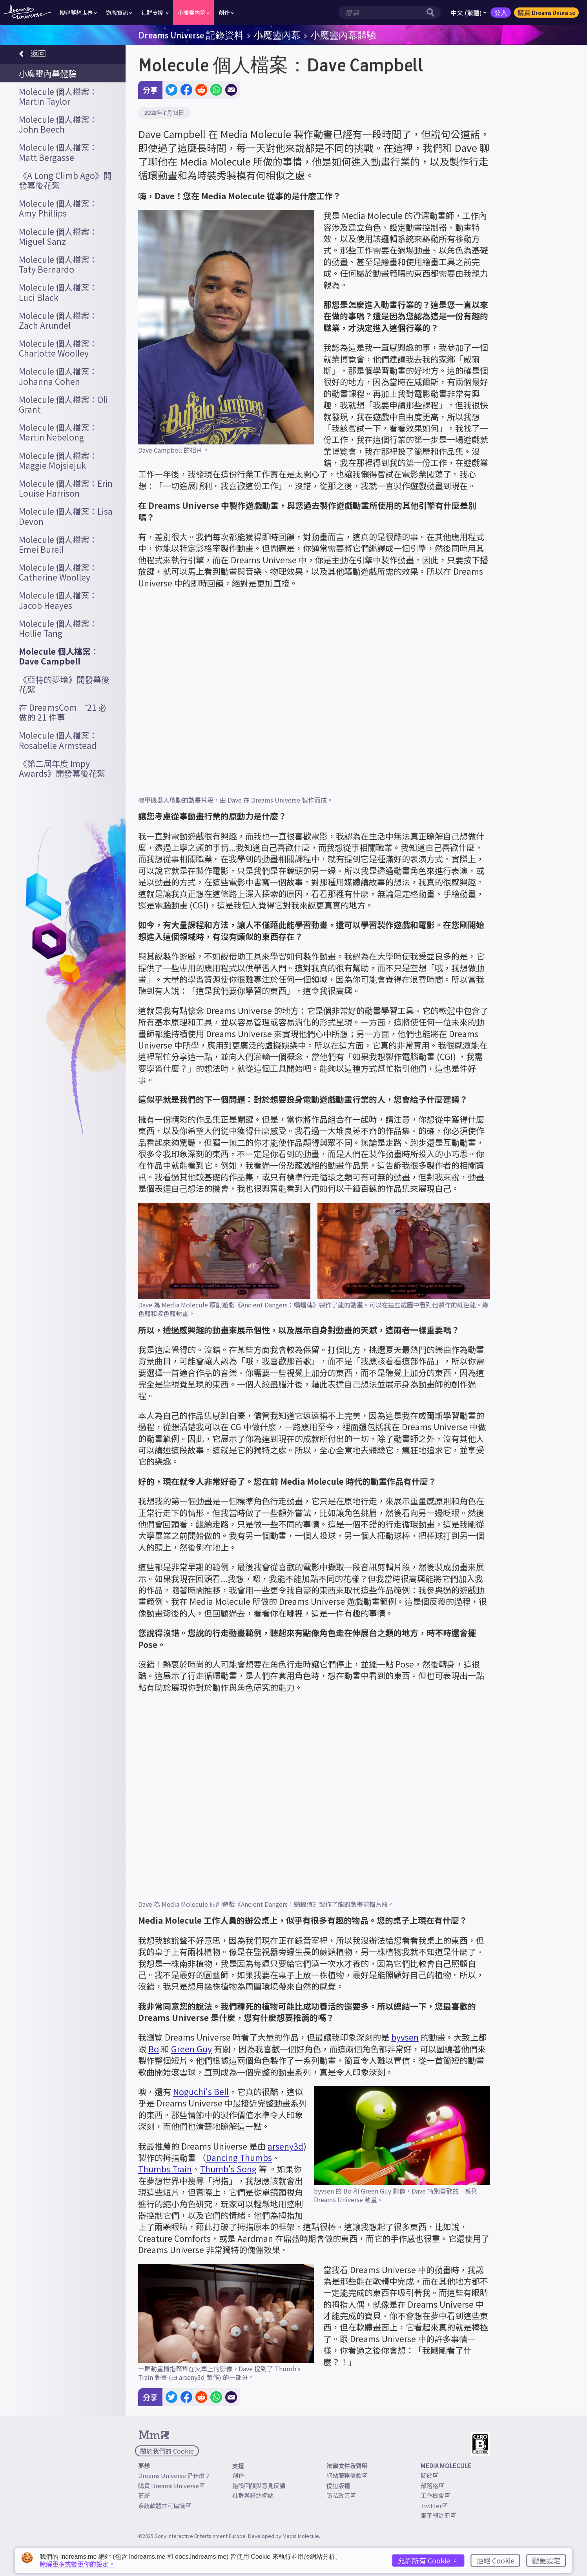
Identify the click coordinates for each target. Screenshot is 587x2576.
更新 (144, 2495)
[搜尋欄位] (381, 12)
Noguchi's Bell (201, 2091)
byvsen (405, 2037)
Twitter (434, 2505)
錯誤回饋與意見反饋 (258, 2485)
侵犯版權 (338, 2485)
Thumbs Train (165, 2169)
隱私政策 (340, 2495)
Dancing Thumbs (239, 2157)
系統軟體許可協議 (164, 2505)
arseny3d (285, 2146)
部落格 (432, 2485)
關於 (429, 2475)
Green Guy (191, 2049)
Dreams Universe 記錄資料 (191, 35)
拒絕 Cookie (495, 2560)
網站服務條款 (346, 2475)
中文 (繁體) (468, 12)
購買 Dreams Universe (546, 12)
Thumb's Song (228, 2169)
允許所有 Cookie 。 (428, 2560)
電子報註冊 (438, 2515)
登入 (500, 12)
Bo (153, 2049)
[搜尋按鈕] (432, 12)
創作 (238, 2475)
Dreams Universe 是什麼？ (174, 2475)
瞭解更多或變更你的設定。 (77, 2564)
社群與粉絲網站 (252, 2495)
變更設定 (546, 2560)
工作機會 (435, 2495)
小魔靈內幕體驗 (343, 35)
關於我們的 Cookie (167, 2451)
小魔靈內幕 (277, 35)
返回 (32, 54)
